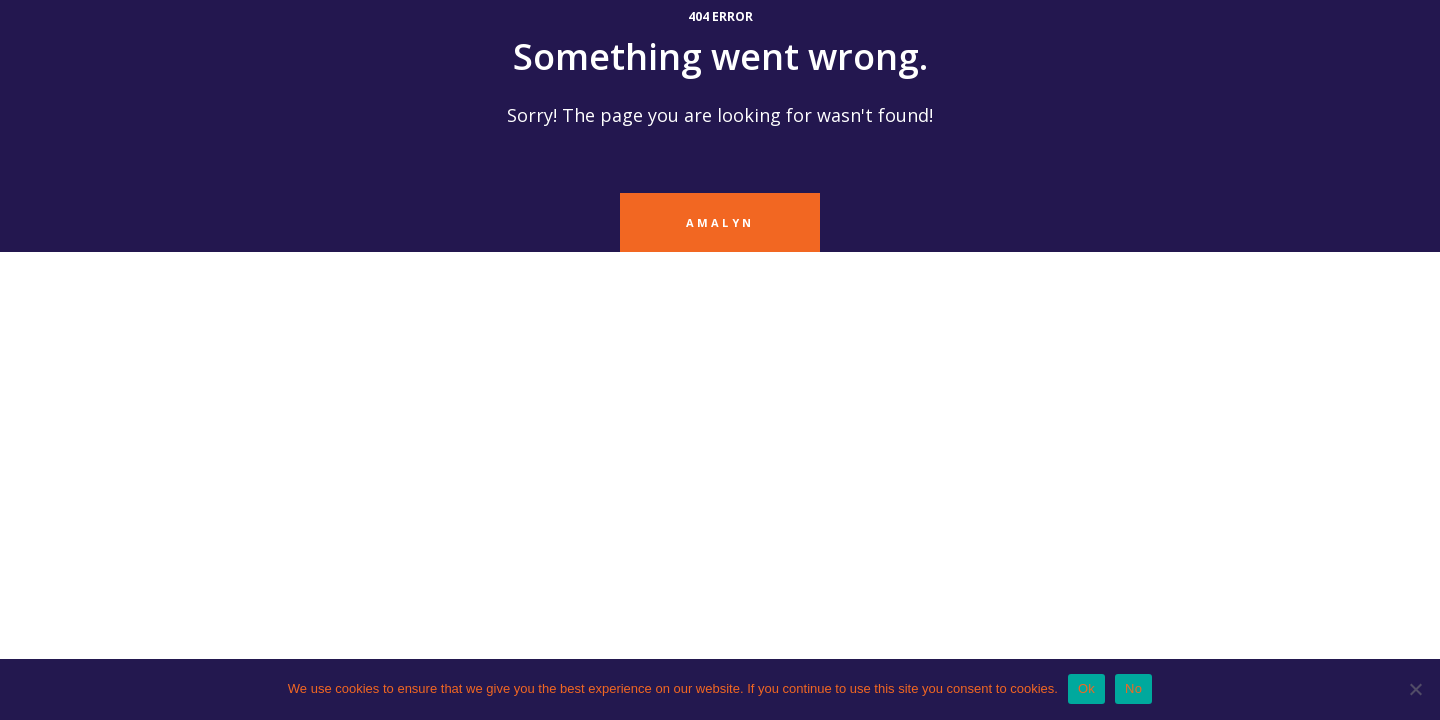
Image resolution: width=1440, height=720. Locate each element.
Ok (1086, 688)
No (1133, 688)
